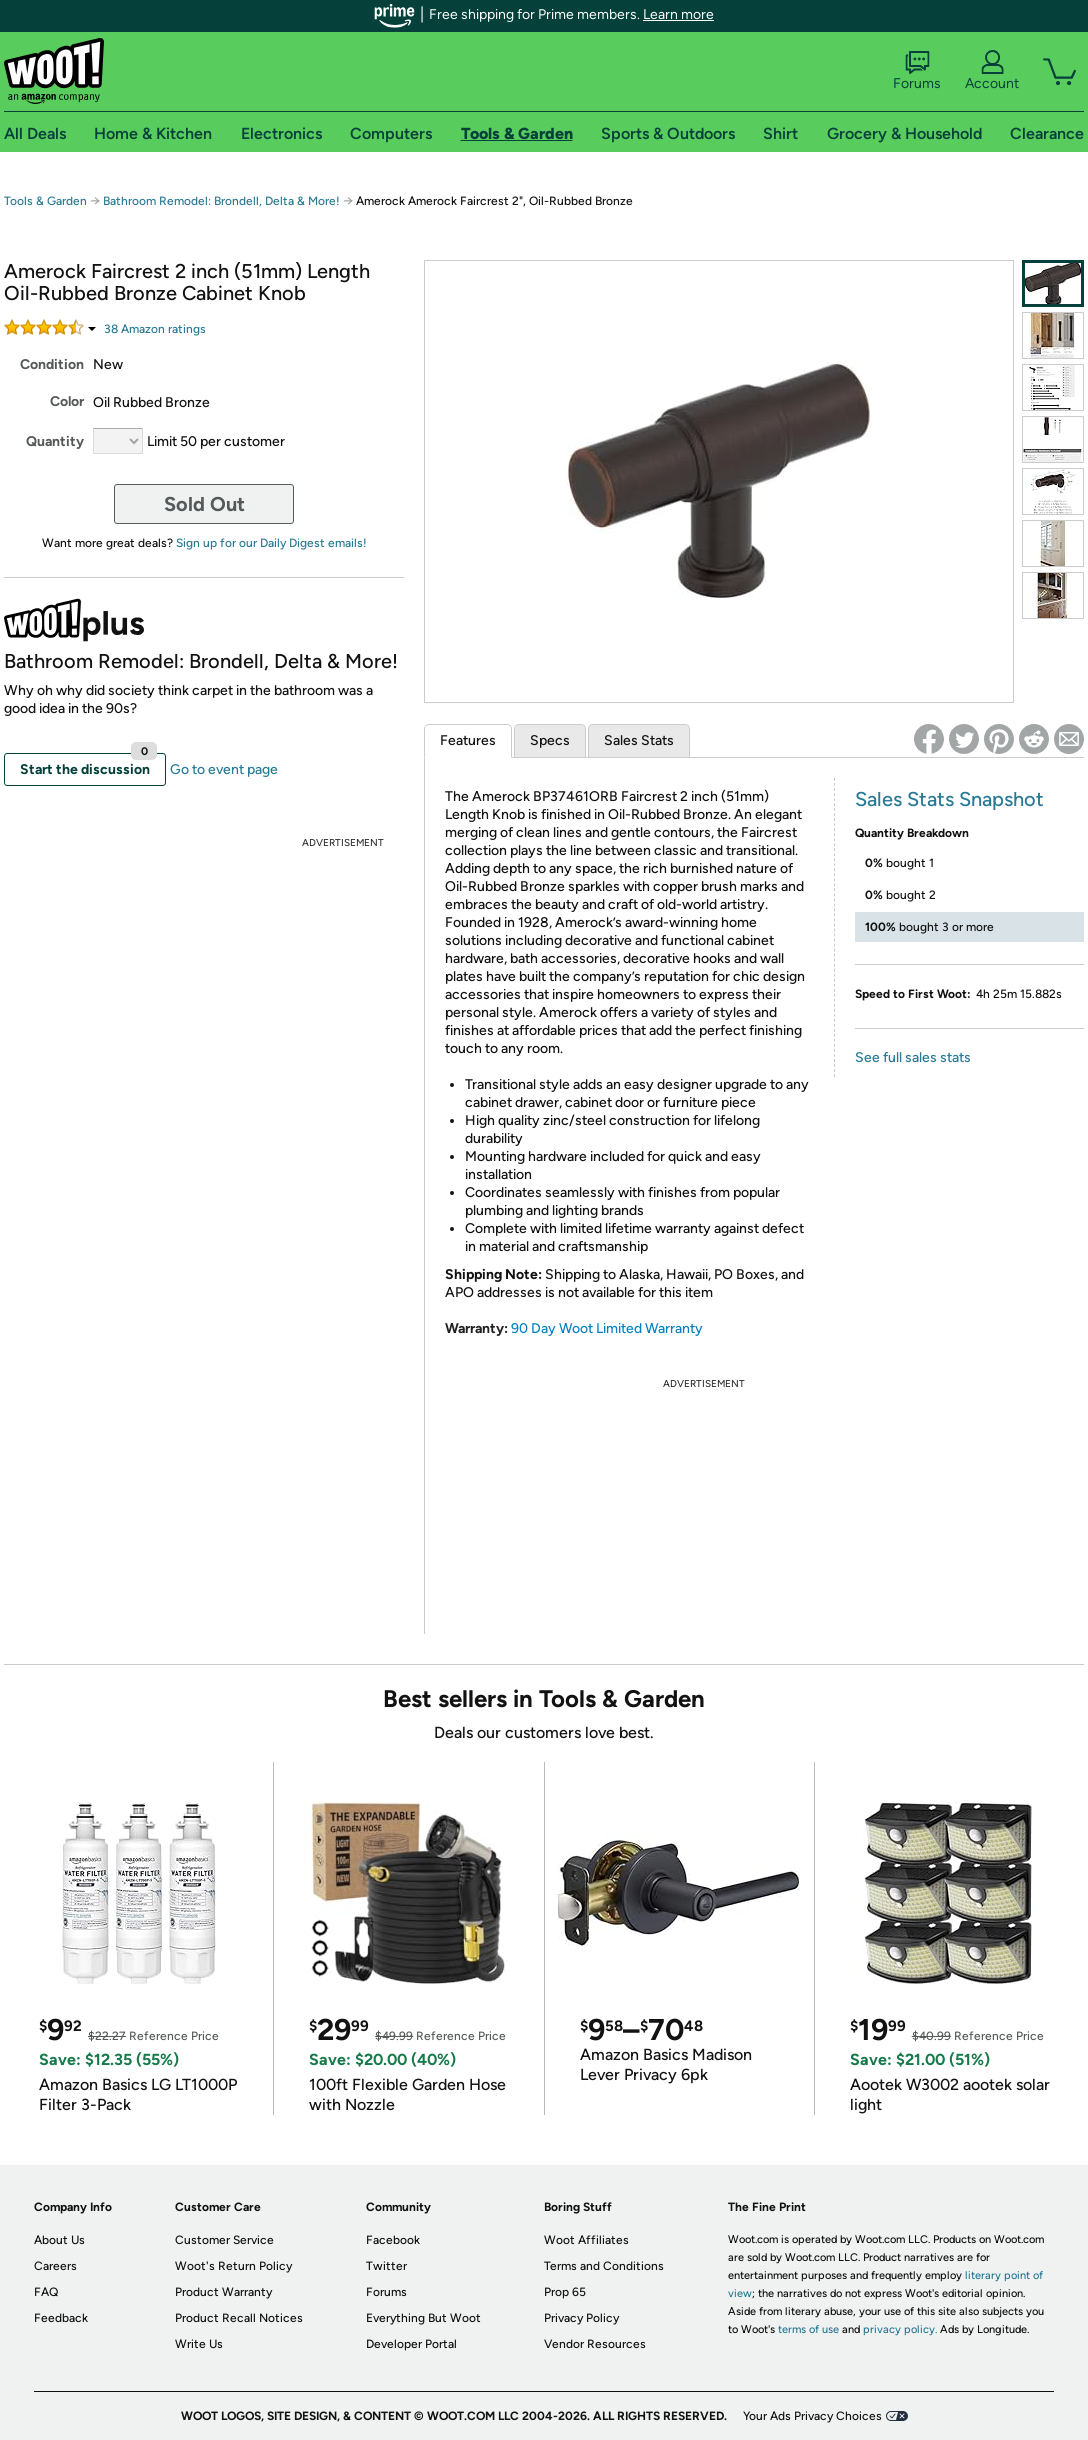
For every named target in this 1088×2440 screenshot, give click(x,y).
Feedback (61, 2318)
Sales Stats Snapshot (949, 799)
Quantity (55, 441)
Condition (52, 364)
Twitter (386, 2266)
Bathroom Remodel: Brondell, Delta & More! (221, 201)
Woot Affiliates (586, 2240)
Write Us (199, 2344)
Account (992, 71)
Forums (917, 71)
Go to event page (224, 769)
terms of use (808, 2329)
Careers (55, 2266)
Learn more (678, 14)
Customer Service (224, 2240)
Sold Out (204, 504)
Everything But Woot (423, 2318)
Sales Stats (639, 740)
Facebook (393, 2240)
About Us (59, 2240)
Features (468, 740)
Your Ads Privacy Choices (812, 2416)
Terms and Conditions (604, 2266)
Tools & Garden (45, 201)
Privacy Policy (581, 2318)
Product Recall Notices (239, 2318)
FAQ (46, 2292)
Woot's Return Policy (233, 2266)
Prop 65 (565, 2292)
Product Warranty (223, 2292)
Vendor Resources (595, 2344)
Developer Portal (411, 2344)
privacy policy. (900, 2329)
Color (67, 401)
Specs (550, 740)
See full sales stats (913, 1057)
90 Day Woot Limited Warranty (607, 1328)
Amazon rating (155, 329)
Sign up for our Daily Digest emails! (271, 543)
